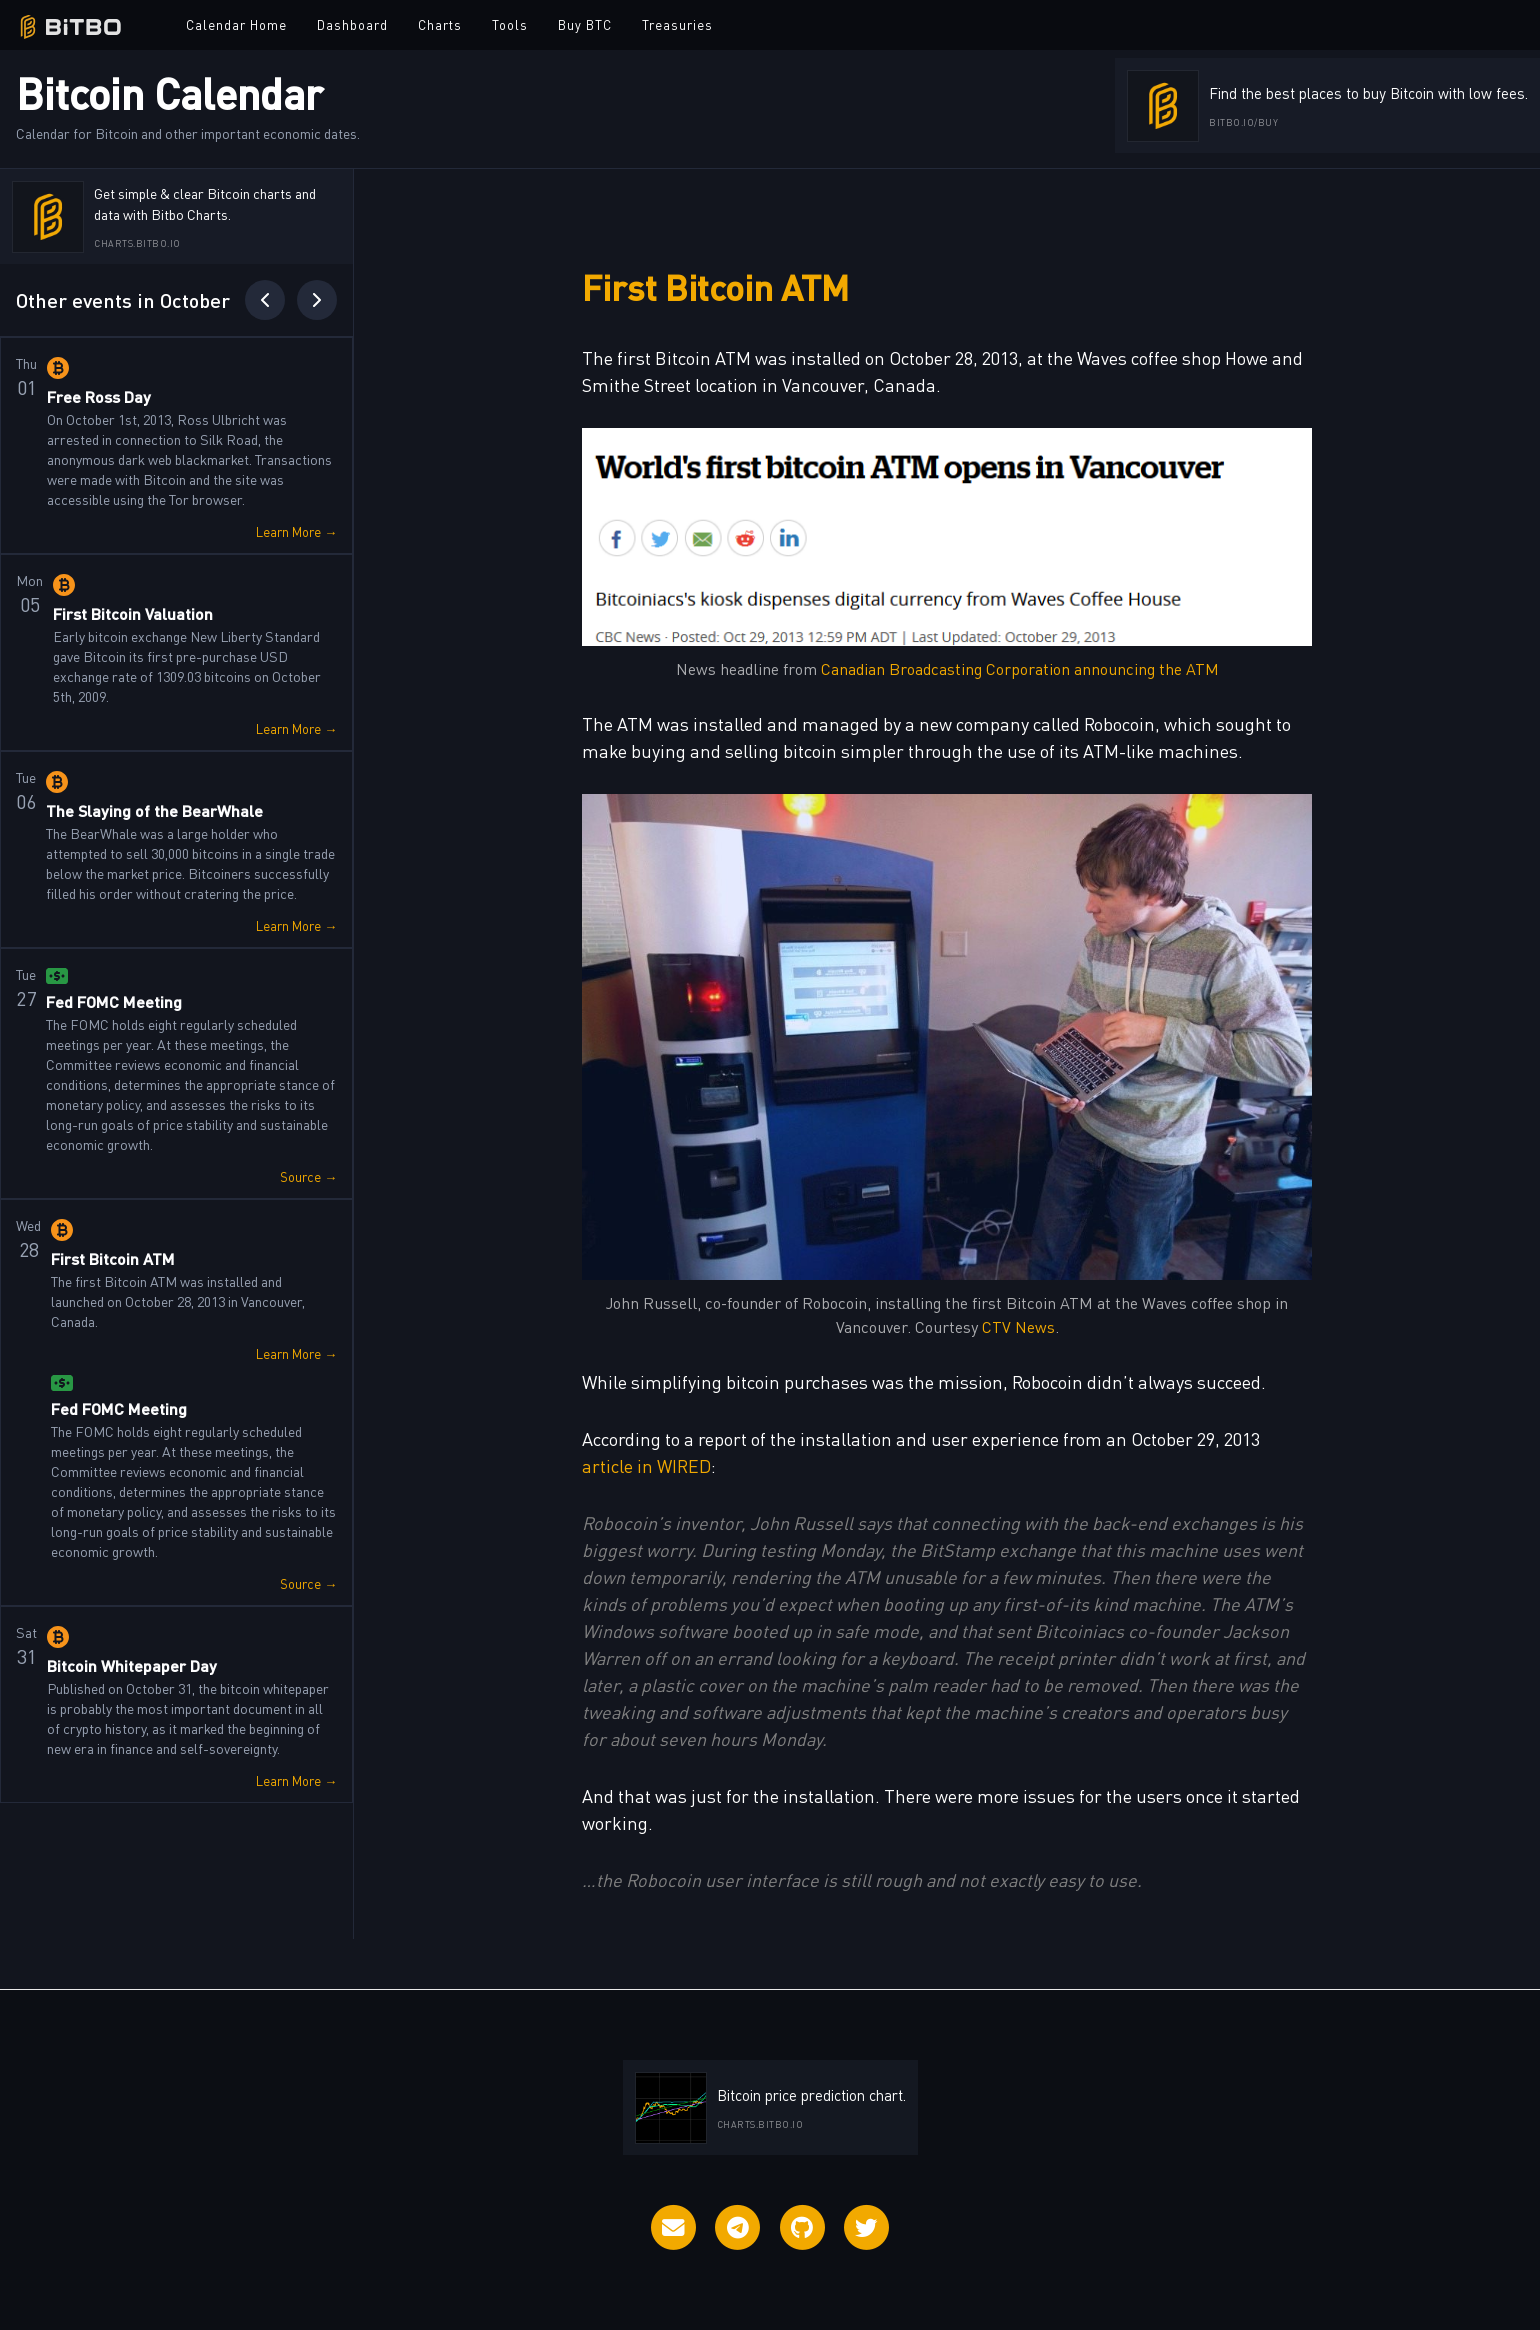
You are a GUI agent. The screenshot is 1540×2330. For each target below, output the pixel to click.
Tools (510, 24)
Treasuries (677, 24)
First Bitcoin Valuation (133, 613)
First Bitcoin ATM (113, 1258)
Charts (440, 24)
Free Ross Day (99, 396)
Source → (308, 1176)
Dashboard (352, 24)
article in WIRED (646, 1465)
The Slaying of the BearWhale (154, 810)
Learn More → (296, 531)
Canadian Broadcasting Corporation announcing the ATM (1020, 668)
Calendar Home (236, 24)
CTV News (1018, 1326)
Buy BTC (585, 24)
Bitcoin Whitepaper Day (132, 1665)
